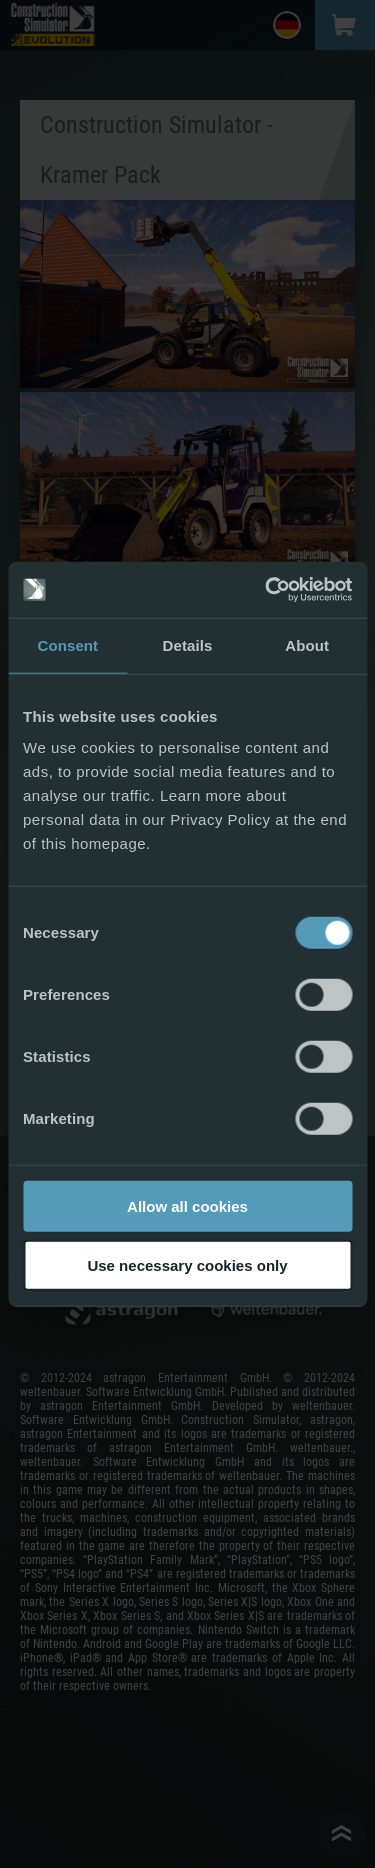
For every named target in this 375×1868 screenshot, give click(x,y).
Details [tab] (188, 644)
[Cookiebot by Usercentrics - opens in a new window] (267, 590)
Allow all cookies (187, 1206)
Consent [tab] (67, 644)
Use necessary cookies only (187, 1264)
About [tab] (307, 644)
